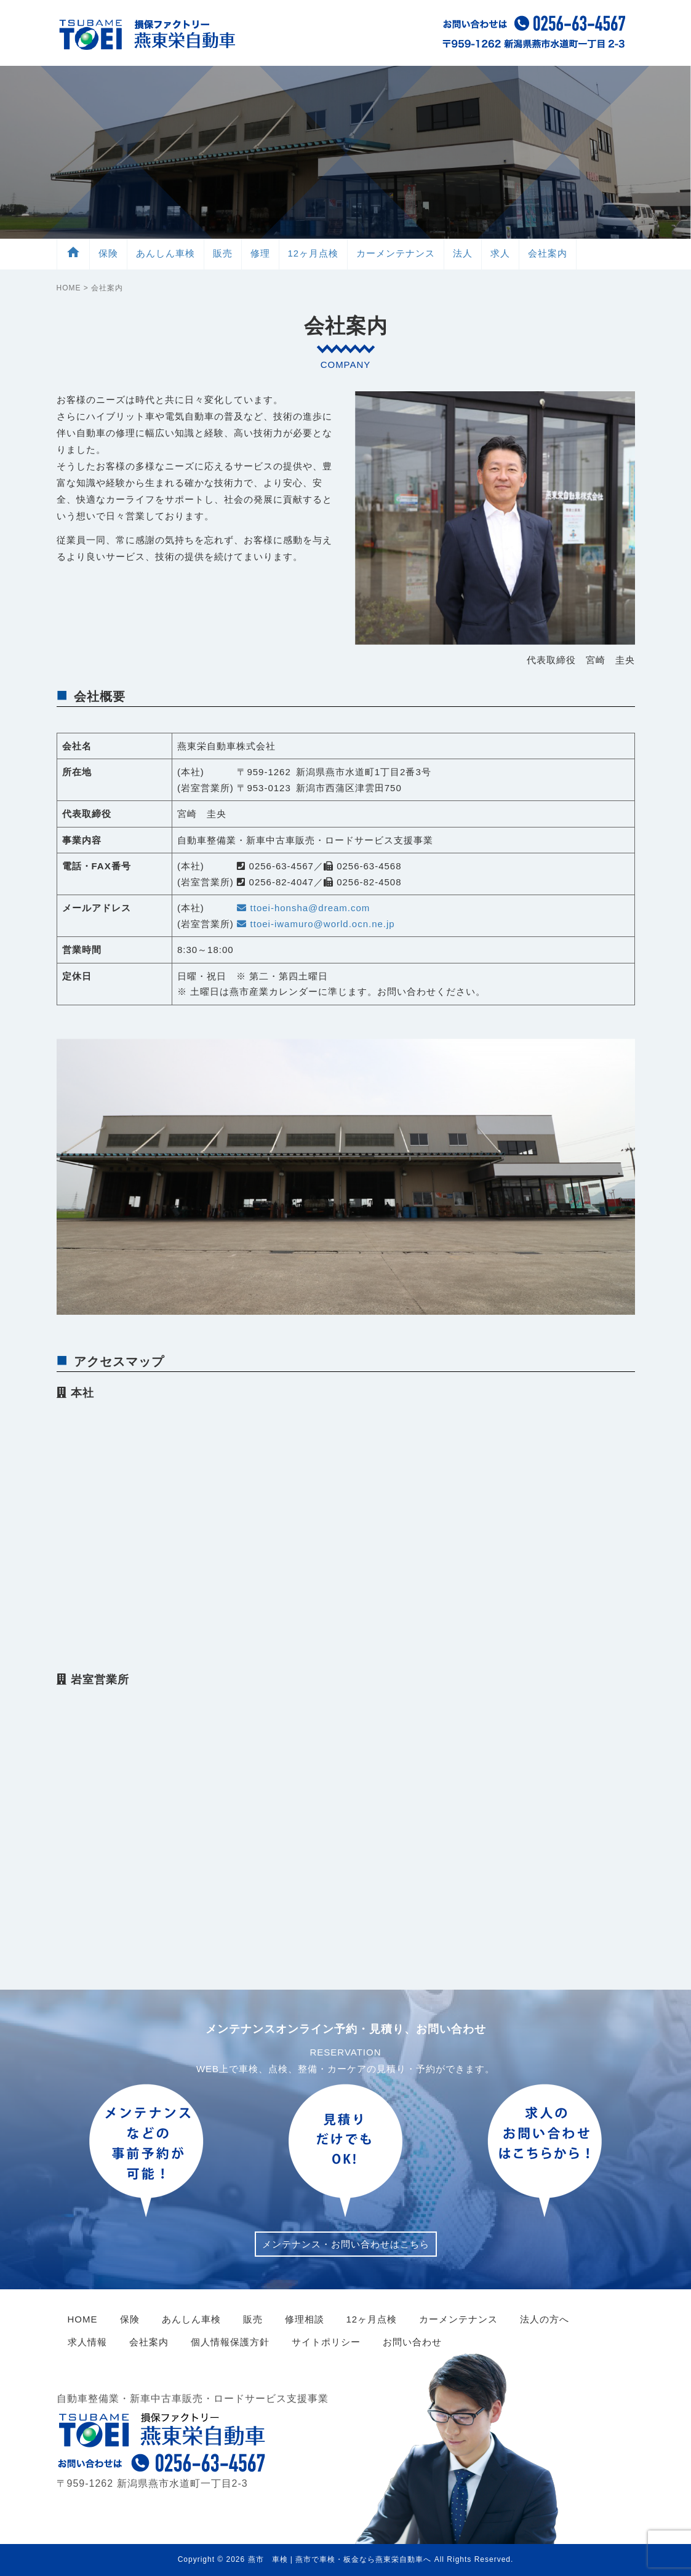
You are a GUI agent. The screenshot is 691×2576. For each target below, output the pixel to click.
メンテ (395, 253)
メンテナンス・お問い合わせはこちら (345, 2244)
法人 (463, 253)
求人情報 (87, 2342)
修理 (260, 253)
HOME (69, 288)
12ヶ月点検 (313, 253)
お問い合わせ (412, 2342)
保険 (108, 253)
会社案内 (547, 253)
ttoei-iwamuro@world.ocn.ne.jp (315, 924)
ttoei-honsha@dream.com (303, 908)
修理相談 (304, 2319)
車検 (165, 253)
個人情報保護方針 (230, 2342)
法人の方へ (544, 2319)
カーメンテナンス (458, 2319)
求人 (500, 253)
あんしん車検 (191, 2319)
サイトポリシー (326, 2342)
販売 (223, 253)
